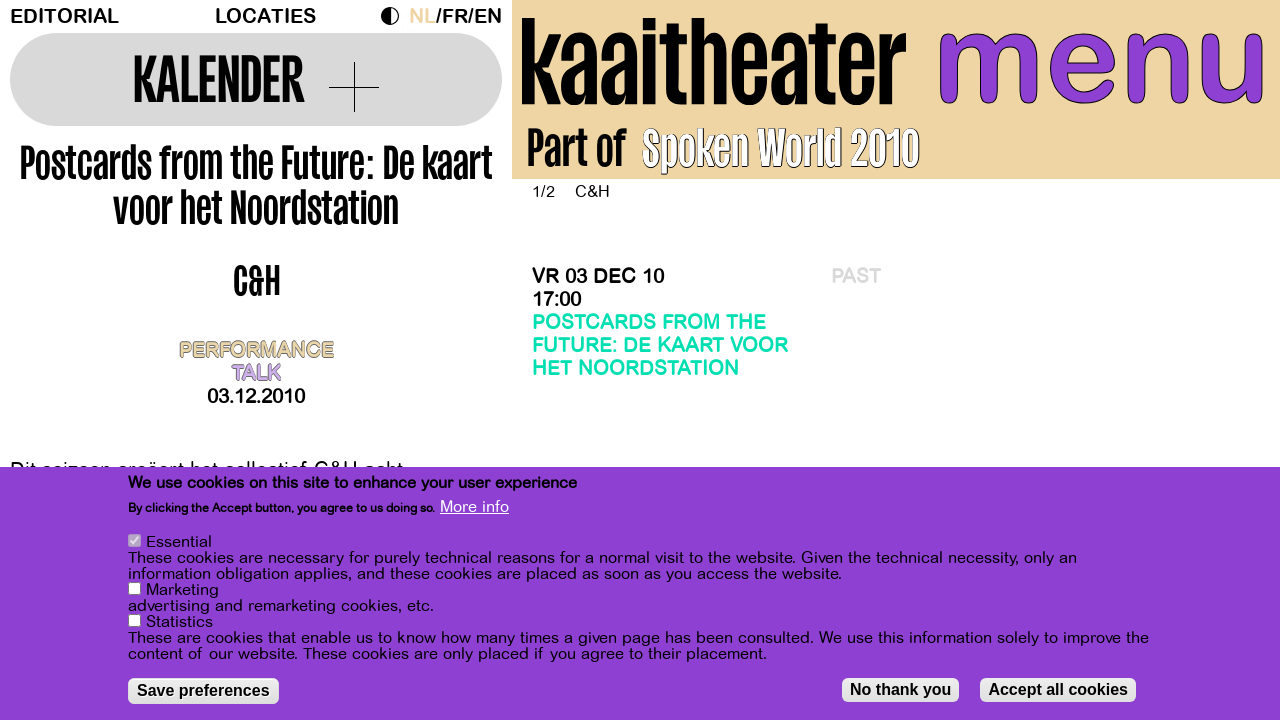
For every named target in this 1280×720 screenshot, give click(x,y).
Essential (179, 542)
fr (455, 16)
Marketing (182, 590)
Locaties (265, 16)
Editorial (64, 16)
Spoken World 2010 (780, 154)
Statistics (179, 622)
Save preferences (203, 690)
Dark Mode (395, 16)
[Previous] (562, 126)
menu (1101, 60)
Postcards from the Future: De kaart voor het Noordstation (660, 345)
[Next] (1230, 126)
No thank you (900, 689)
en (488, 16)
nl (422, 16)
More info (474, 507)
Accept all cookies (1058, 689)
